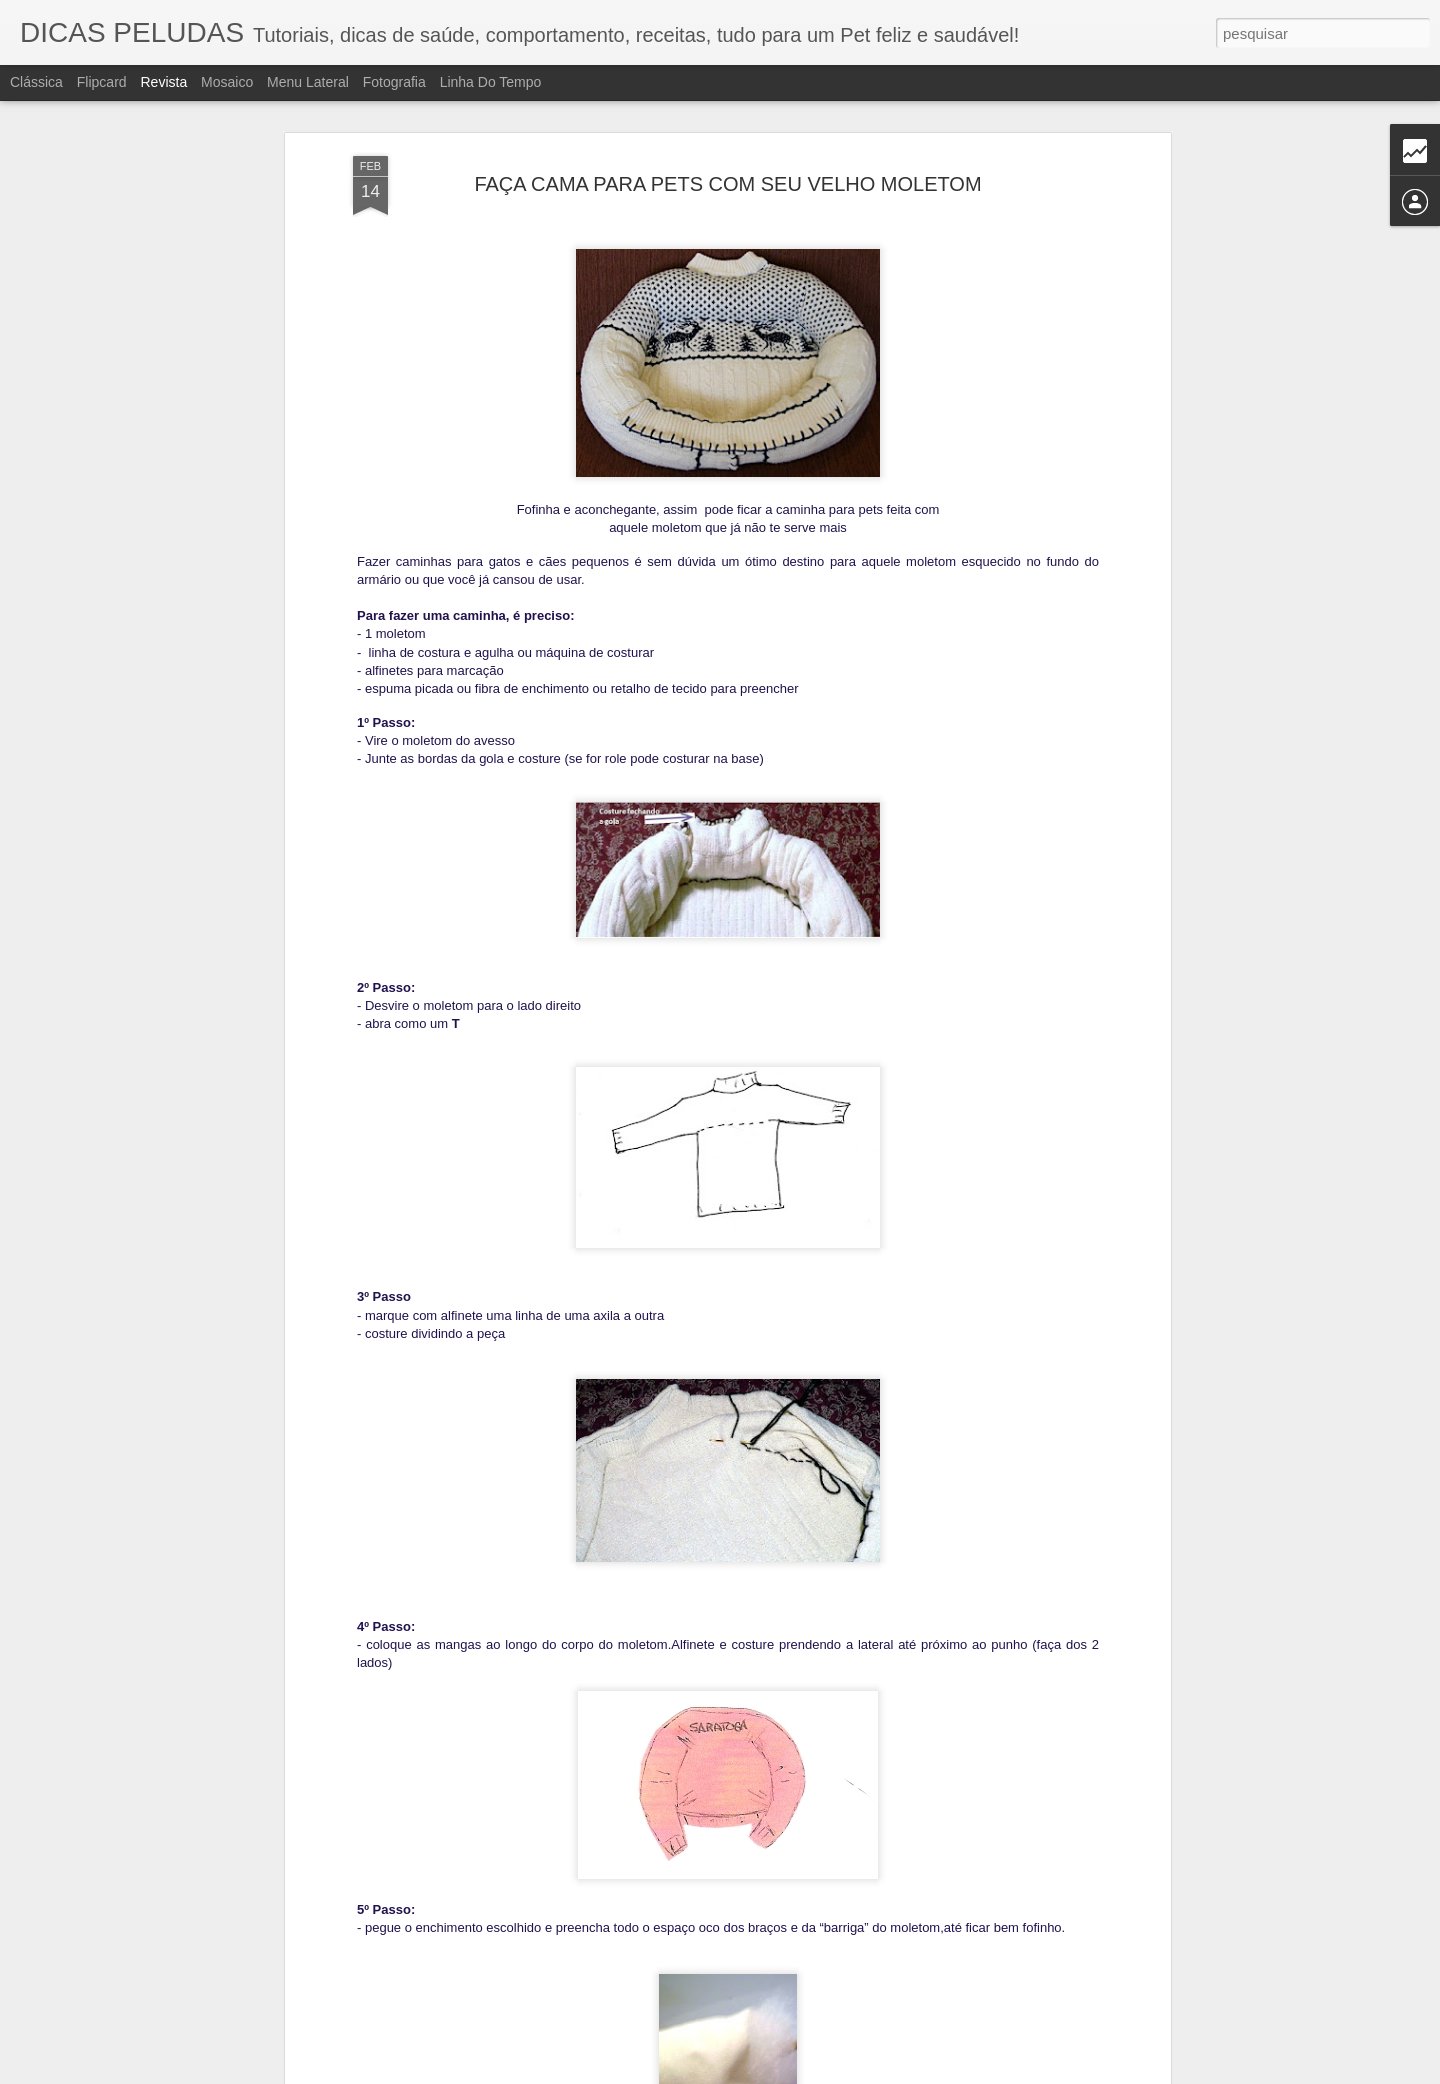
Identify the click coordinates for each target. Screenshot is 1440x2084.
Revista (163, 82)
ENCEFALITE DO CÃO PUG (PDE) (645, 1607)
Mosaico (227, 82)
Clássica (36, 82)
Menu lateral (308, 82)
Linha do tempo (491, 82)
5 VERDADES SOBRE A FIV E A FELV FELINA (687, 1834)
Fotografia (394, 82)
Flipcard (102, 82)
